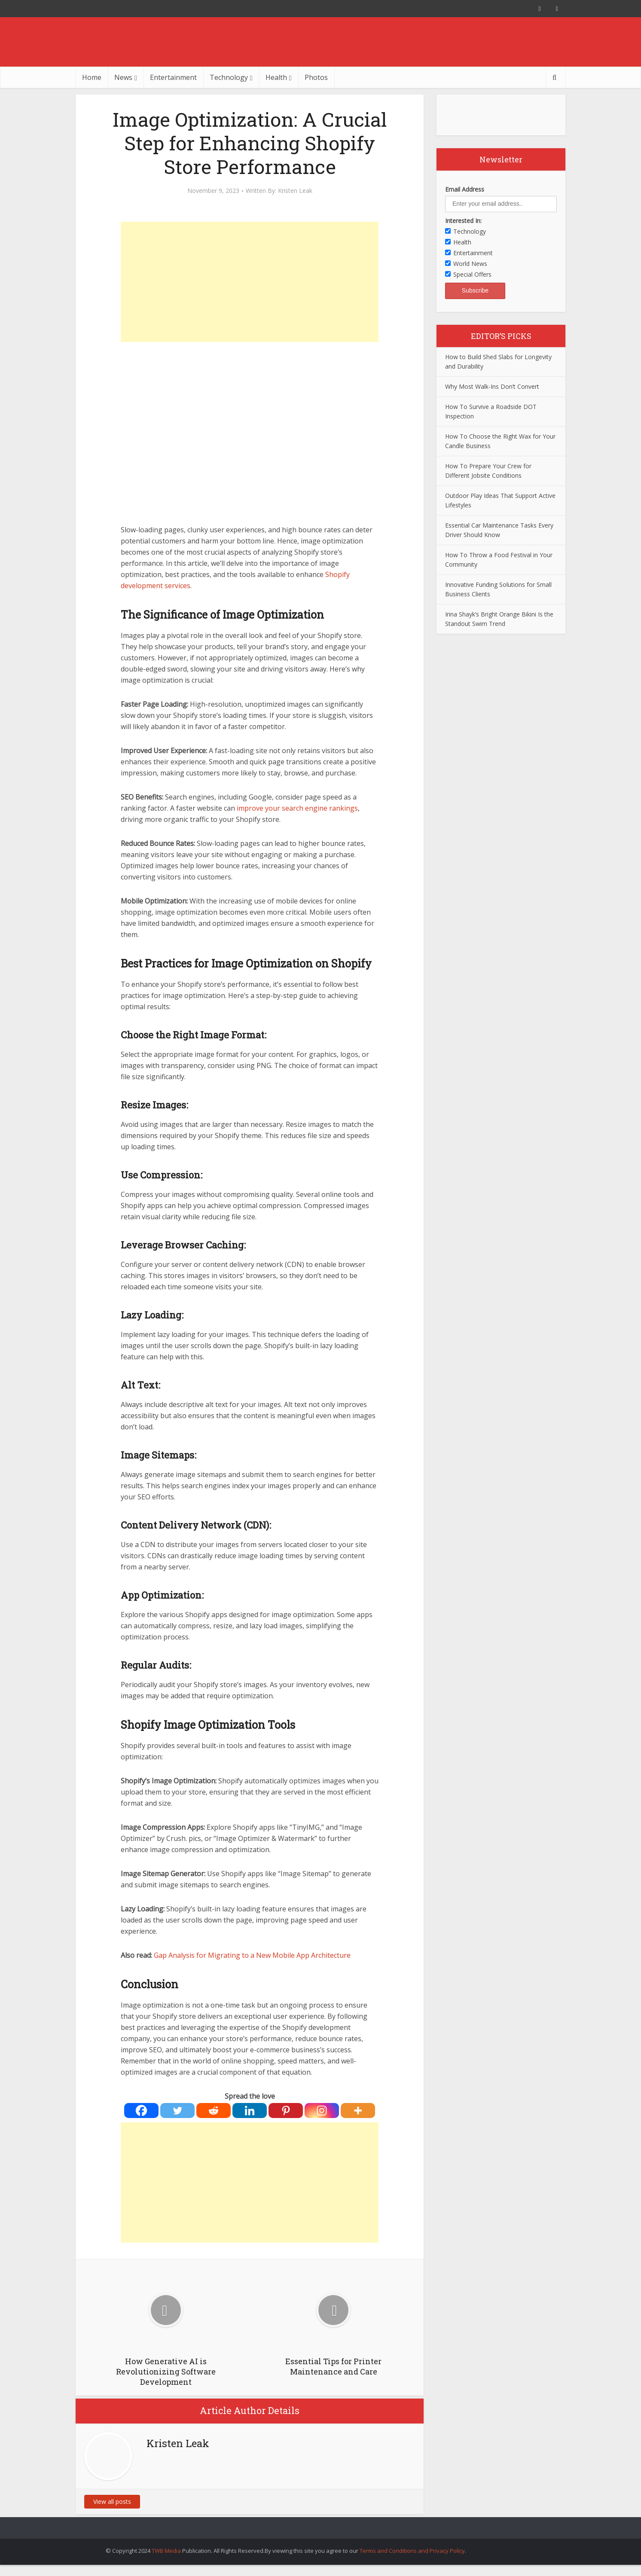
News (123, 77)
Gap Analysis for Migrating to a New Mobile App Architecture (251, 1955)
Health (276, 77)
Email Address (464, 189)
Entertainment (173, 77)
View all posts (112, 2501)
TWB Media (166, 2551)
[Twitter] (177, 2110)
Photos (316, 77)
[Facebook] (141, 2110)
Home (91, 77)
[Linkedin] (249, 2110)
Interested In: (463, 221)
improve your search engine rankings (297, 808)
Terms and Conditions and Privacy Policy (412, 2551)
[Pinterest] (286, 2110)
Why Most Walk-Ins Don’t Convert (492, 386)
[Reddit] (213, 2110)
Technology (229, 77)
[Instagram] (322, 2110)
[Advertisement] (249, 282)
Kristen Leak (295, 191)
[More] (358, 2110)
